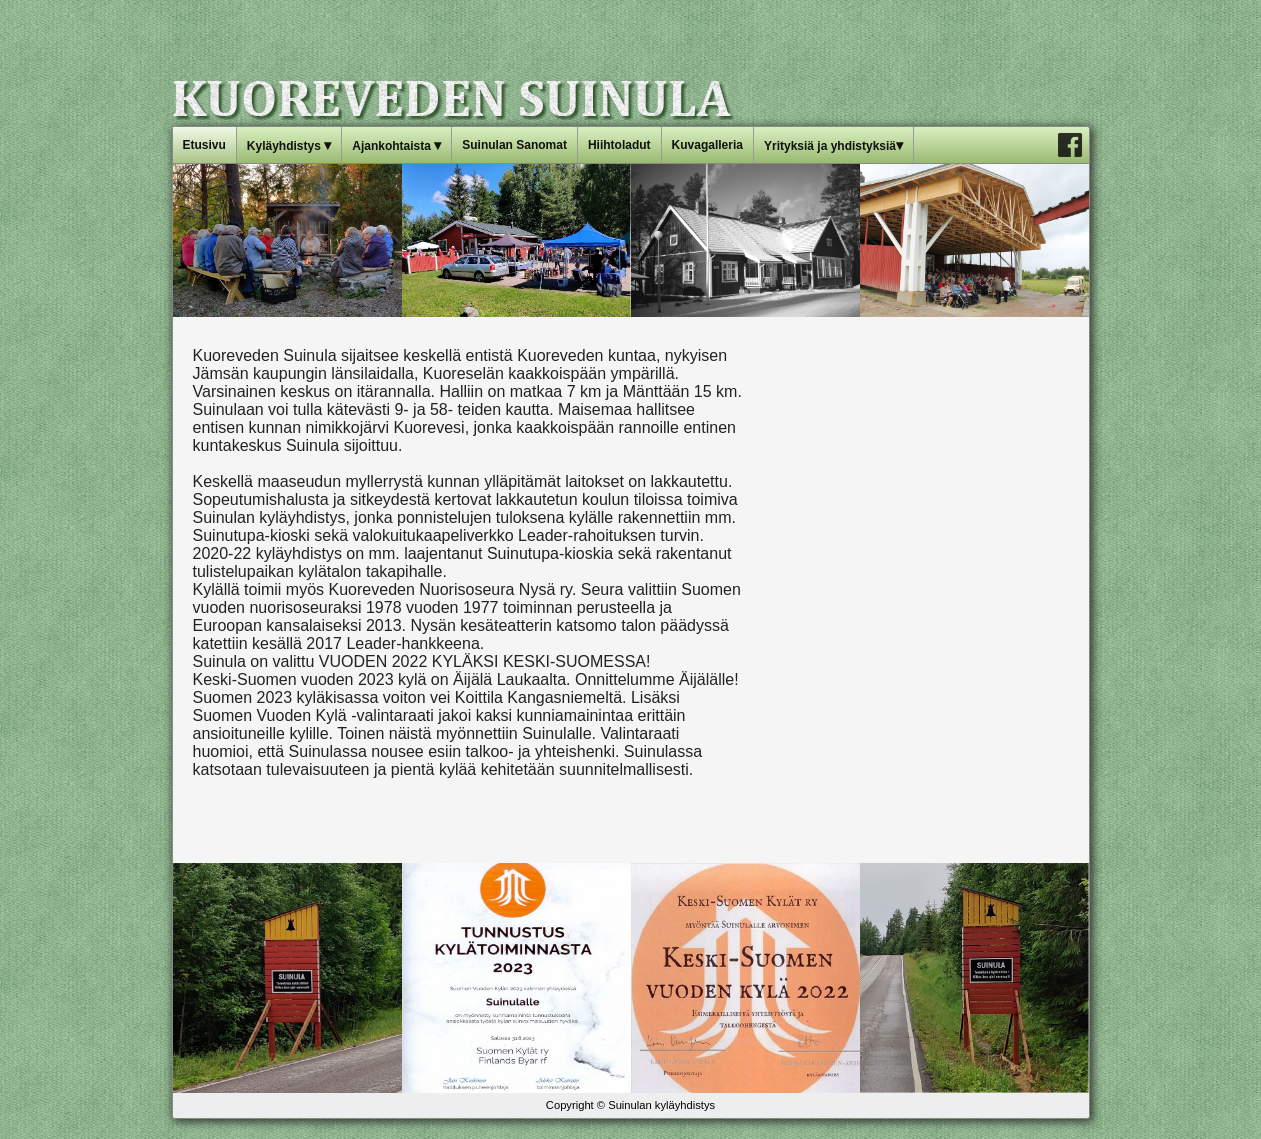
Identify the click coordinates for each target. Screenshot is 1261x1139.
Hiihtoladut (619, 145)
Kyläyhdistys (289, 145)
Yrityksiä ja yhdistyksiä (833, 145)
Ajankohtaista (396, 145)
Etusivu (204, 145)
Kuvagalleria (707, 145)
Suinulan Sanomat (514, 145)
